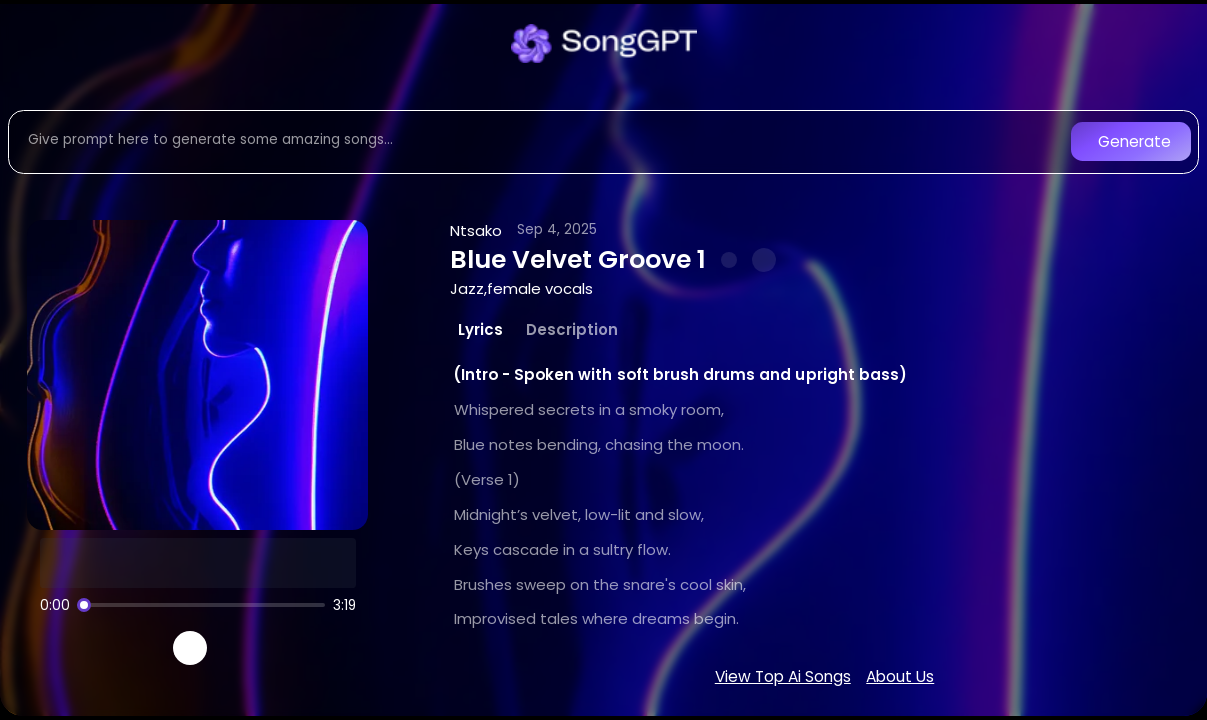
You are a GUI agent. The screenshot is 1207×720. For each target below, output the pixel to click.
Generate (1134, 141)
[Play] (190, 648)
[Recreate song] (246, 648)
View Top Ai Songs (783, 676)
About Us (900, 676)
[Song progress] (201, 605)
